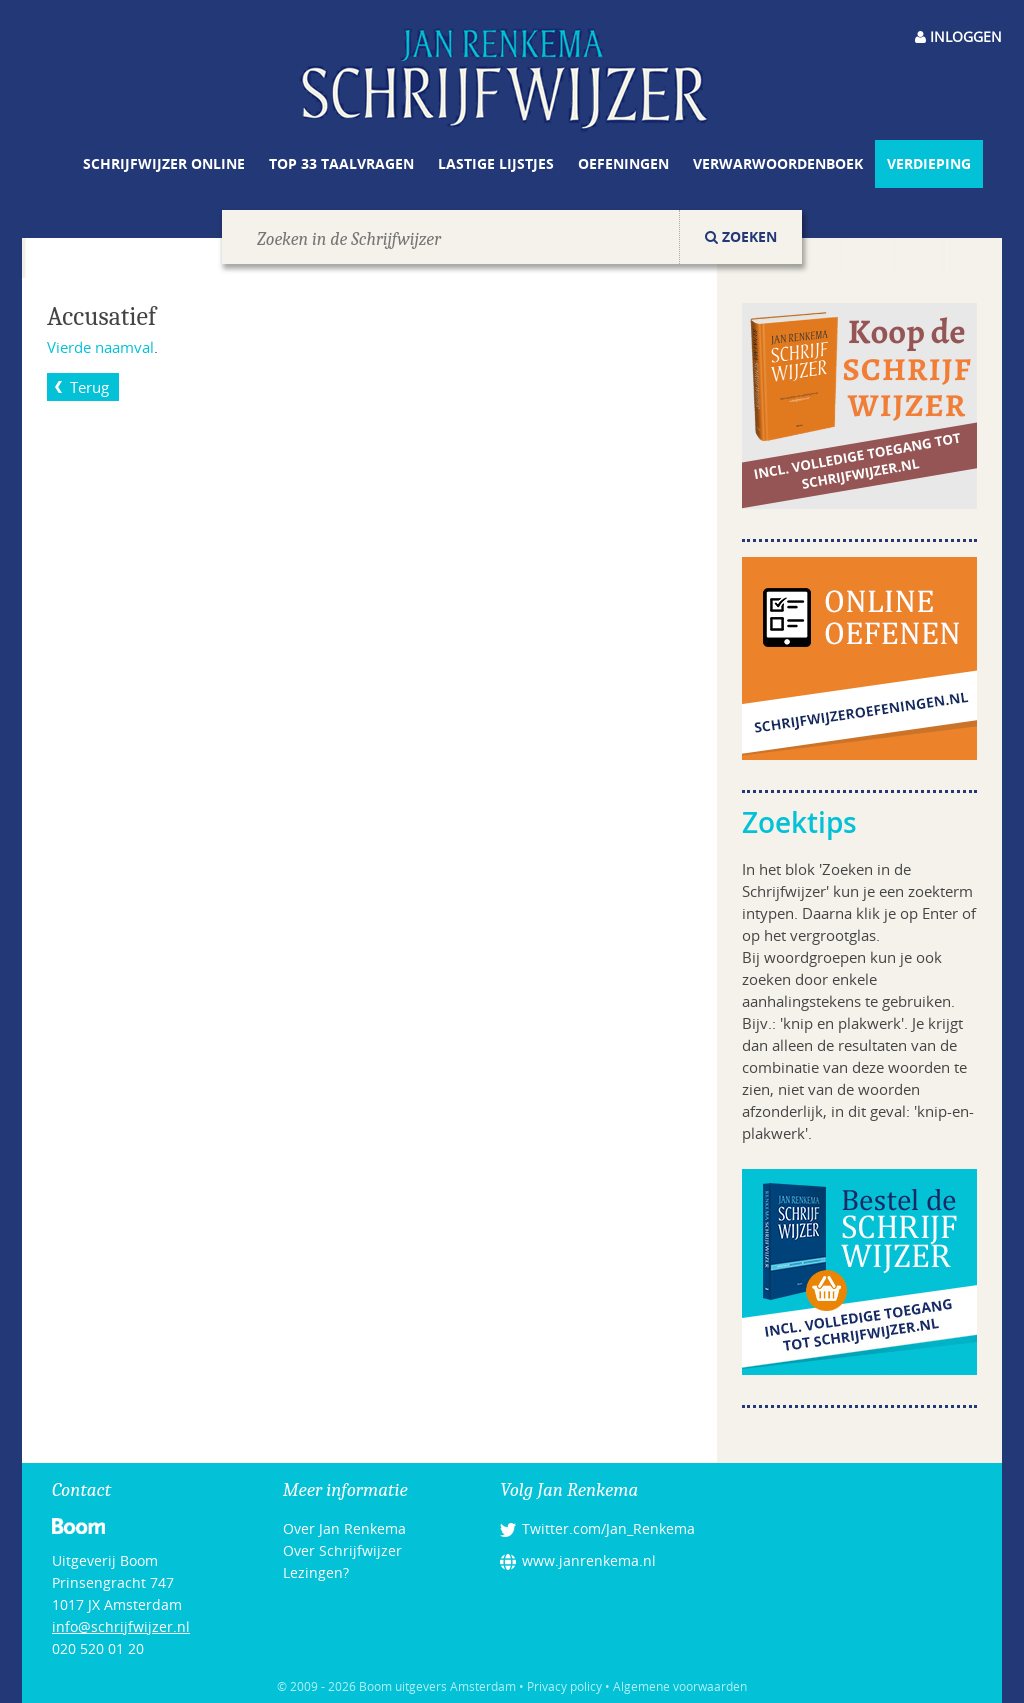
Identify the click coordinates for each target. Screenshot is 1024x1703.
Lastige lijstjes (496, 163)
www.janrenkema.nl (589, 1560)
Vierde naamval (100, 347)
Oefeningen (623, 163)
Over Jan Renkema (344, 1528)
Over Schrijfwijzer (342, 1550)
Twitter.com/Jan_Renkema (608, 1528)
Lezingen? (316, 1572)
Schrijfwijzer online (164, 163)
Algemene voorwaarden (680, 1686)
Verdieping (929, 163)
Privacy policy (564, 1686)
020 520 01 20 (98, 1648)
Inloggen (958, 36)
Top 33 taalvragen (341, 163)
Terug (89, 387)
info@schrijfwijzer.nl (121, 1626)
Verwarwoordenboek (778, 163)
